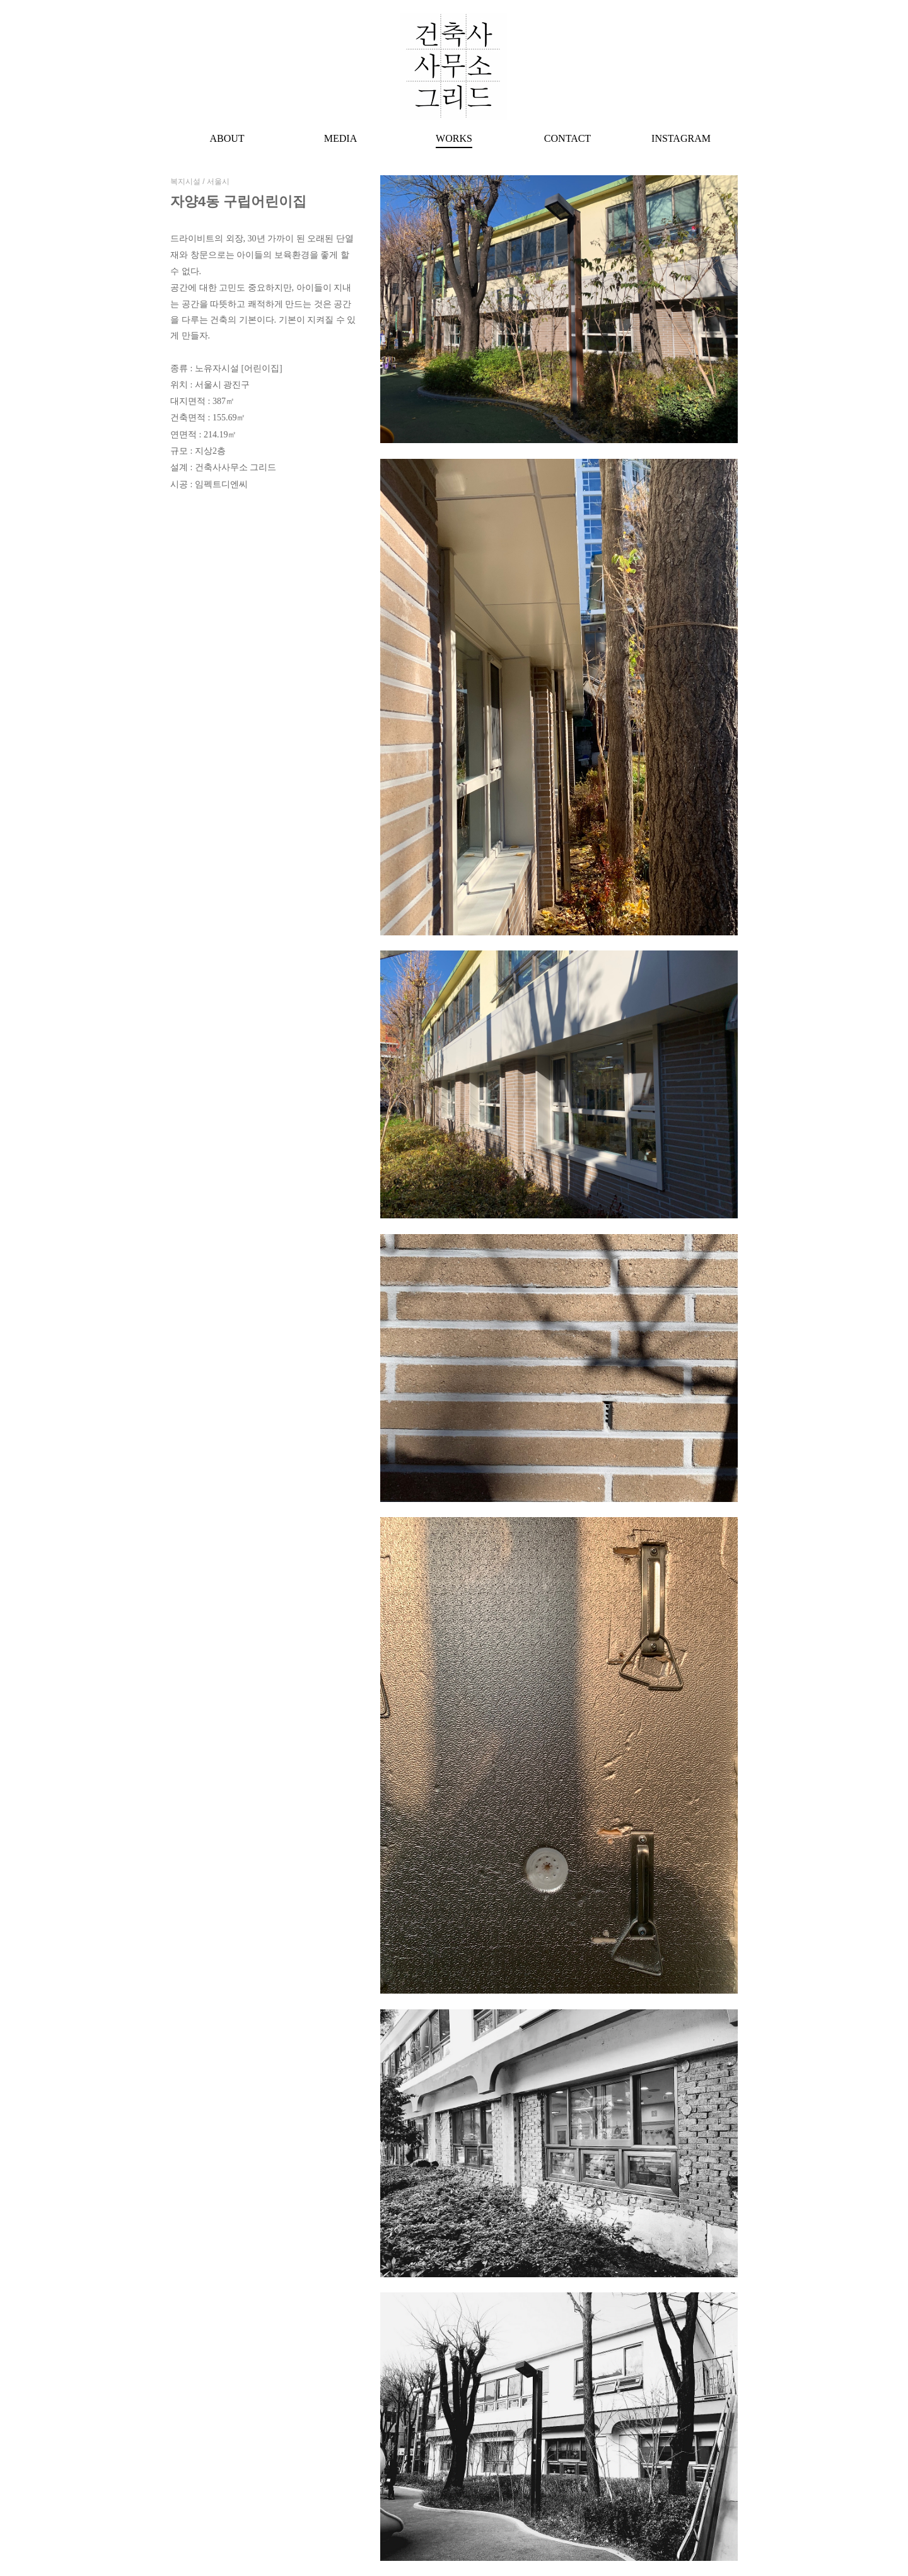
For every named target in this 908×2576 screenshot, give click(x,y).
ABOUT (226, 138)
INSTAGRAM (681, 138)
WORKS (454, 138)
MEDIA (340, 138)
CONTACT (567, 138)
